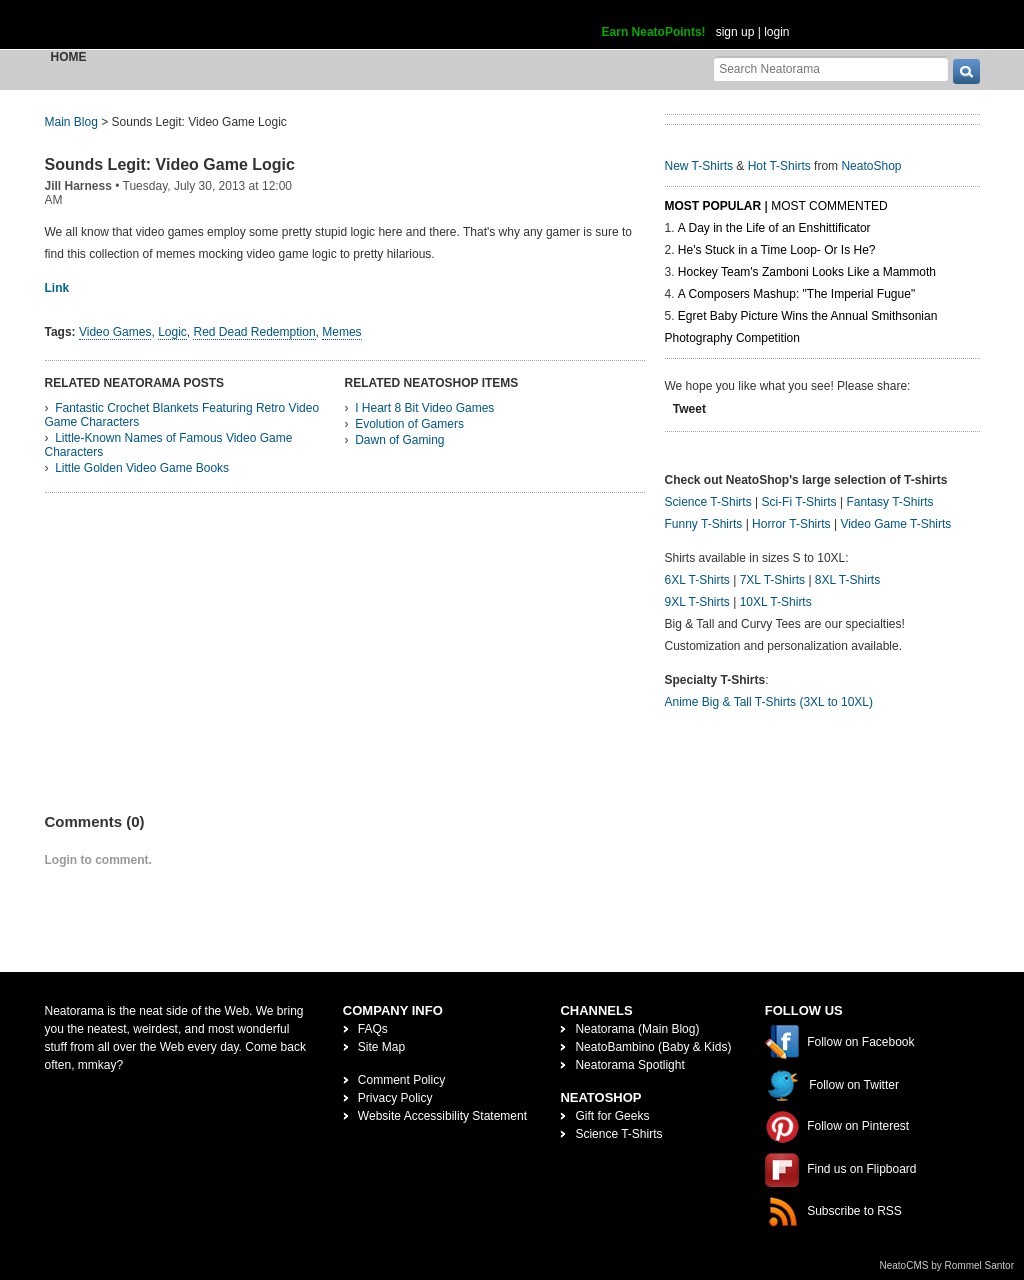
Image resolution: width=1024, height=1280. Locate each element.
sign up (735, 32)
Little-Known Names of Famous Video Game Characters (169, 445)
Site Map (381, 1047)
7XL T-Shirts (772, 580)
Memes (341, 332)
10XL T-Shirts (776, 602)
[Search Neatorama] (831, 68)
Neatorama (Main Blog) (637, 1029)
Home (69, 57)
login (776, 32)
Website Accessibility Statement (442, 1116)
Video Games (115, 332)
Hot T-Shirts (779, 166)
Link (57, 288)
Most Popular (713, 206)
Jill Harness (78, 186)
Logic (172, 332)
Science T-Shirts (708, 502)
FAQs (373, 1029)
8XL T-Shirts (847, 580)
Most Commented (829, 206)
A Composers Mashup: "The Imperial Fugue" (796, 294)
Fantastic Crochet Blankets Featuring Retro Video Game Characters (182, 415)
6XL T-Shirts (697, 580)
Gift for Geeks (612, 1116)
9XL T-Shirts (697, 602)
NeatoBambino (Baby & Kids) (653, 1047)
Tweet (689, 409)
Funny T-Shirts (704, 524)
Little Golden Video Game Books (142, 468)
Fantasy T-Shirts (889, 502)
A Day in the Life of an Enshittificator (774, 228)
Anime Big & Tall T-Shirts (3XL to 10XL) (769, 702)
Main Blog (71, 122)
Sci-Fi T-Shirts (798, 502)
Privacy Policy (395, 1098)
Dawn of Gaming (399, 440)
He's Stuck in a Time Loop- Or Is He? (777, 250)
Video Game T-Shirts (895, 524)
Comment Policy (401, 1080)
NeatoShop (871, 166)
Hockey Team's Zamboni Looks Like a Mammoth (807, 272)
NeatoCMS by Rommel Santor (947, 1265)
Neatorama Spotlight (629, 1065)
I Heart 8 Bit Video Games (424, 408)
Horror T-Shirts (791, 524)
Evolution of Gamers (409, 424)
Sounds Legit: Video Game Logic (170, 164)
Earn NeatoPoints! (654, 32)
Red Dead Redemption (254, 332)
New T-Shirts (699, 166)
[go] (966, 71)
